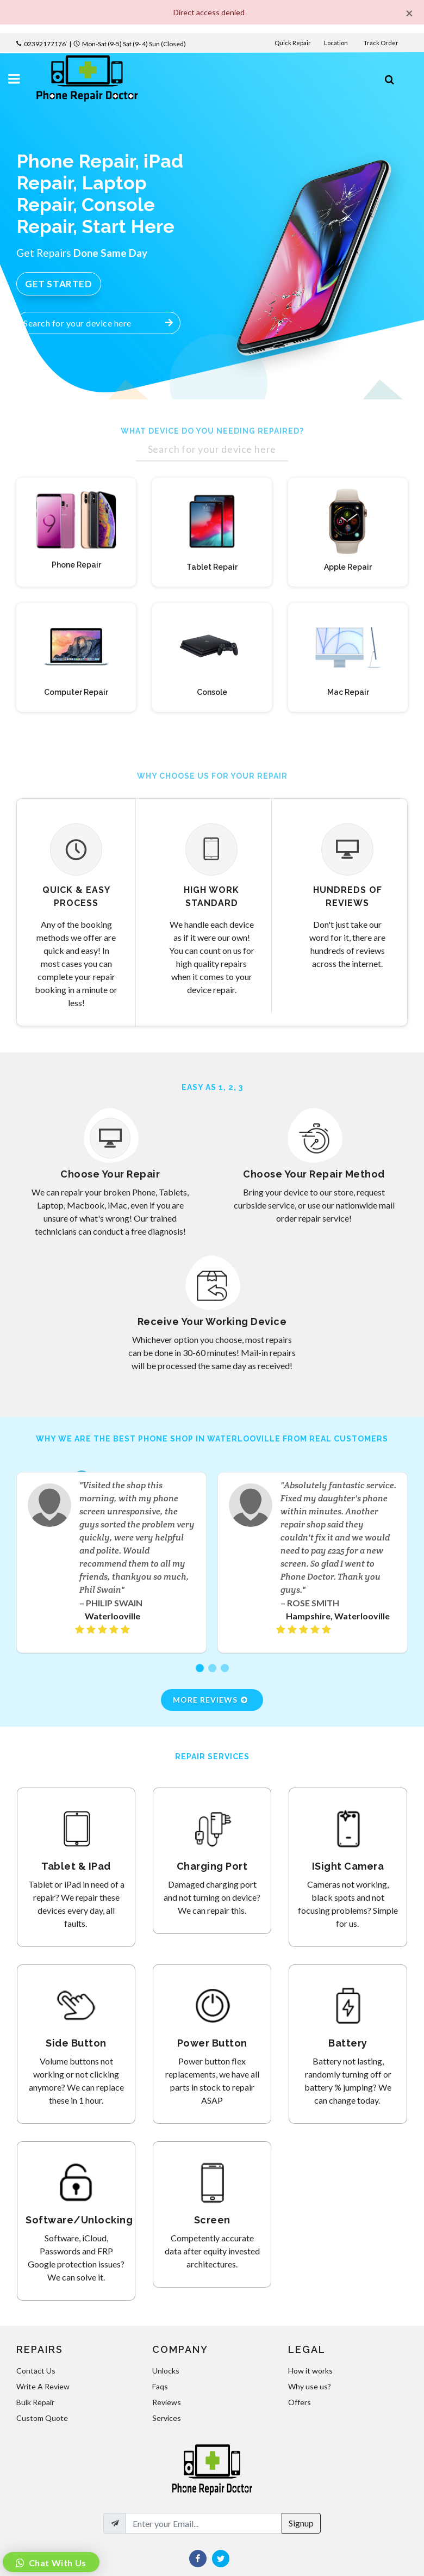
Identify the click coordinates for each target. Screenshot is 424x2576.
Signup (301, 2523)
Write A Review (43, 2386)
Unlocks (165, 2370)
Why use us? (309, 2386)
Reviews (166, 2402)
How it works (310, 2370)
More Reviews (210, 1699)
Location (336, 42)
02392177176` (46, 44)
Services (166, 2418)
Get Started (58, 283)
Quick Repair (293, 42)
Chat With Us (56, 2562)
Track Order (382, 42)
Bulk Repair (35, 2402)
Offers (299, 2402)
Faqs (160, 2386)
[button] (200, 1668)
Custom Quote (42, 2418)
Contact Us (35, 2370)
